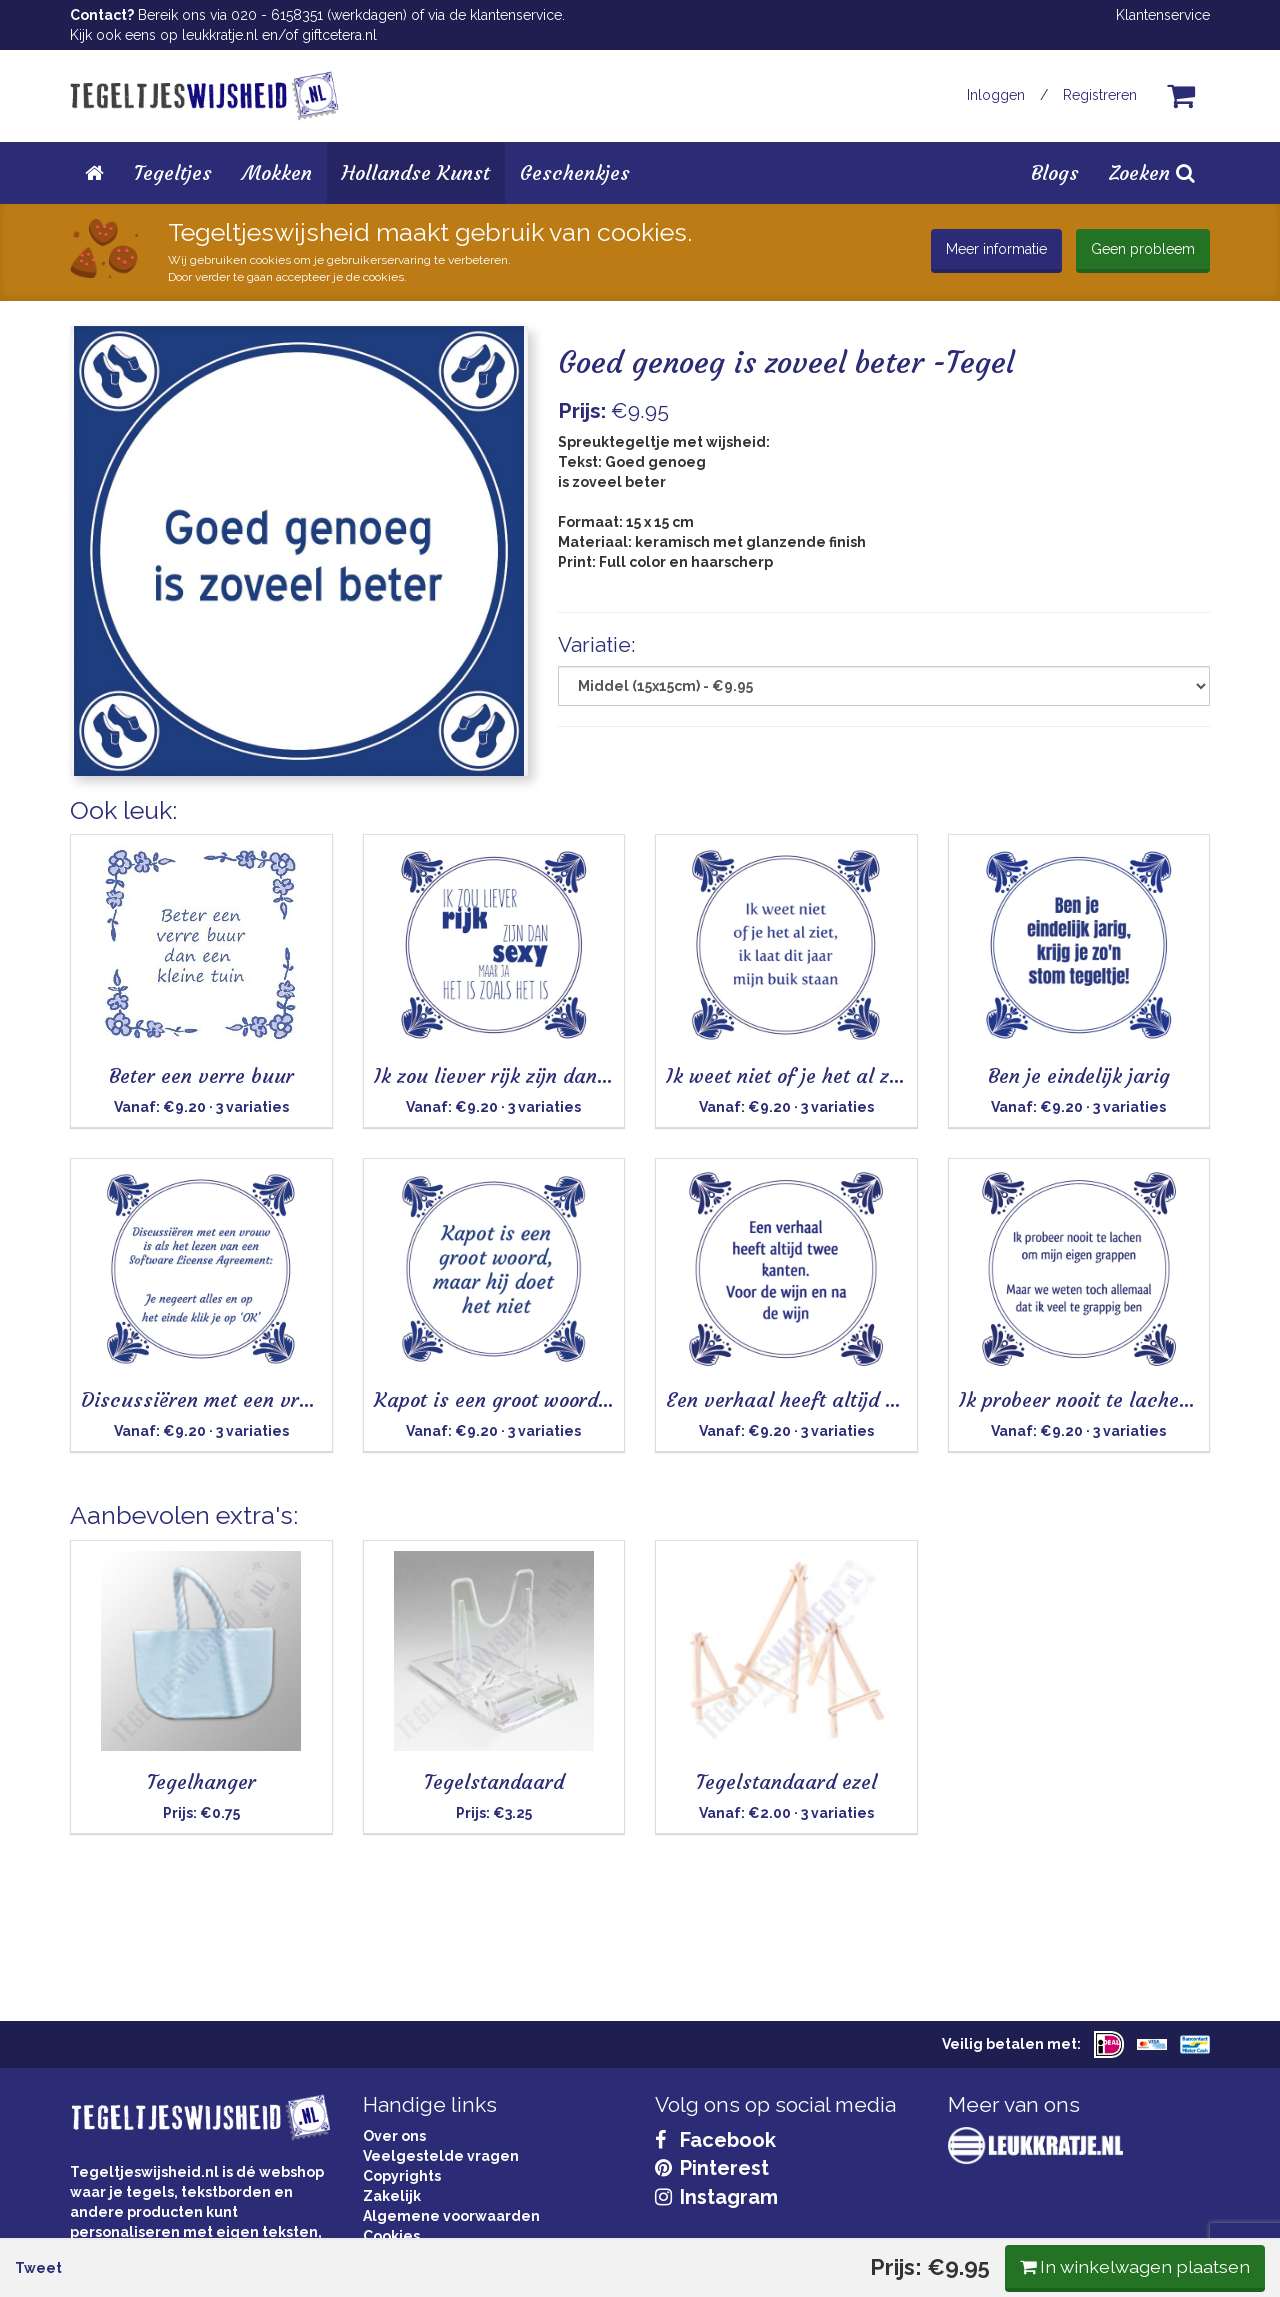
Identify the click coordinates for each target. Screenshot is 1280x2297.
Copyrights (402, 2176)
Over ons (394, 2136)
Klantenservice (1163, 15)
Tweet (108, 829)
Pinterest (712, 2168)
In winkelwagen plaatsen (1060, 827)
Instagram (716, 2197)
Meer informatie (996, 249)
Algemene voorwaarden (451, 2216)
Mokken (277, 172)
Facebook (715, 2140)
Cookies (391, 2236)
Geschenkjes (575, 172)
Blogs (1055, 172)
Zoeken (1152, 172)
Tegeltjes (173, 172)
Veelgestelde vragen (441, 2156)
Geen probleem (1143, 249)
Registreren (1100, 95)
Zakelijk (392, 2196)
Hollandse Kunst (416, 172)
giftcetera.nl (339, 35)
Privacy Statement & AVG (452, 2256)
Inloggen (996, 95)
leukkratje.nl (220, 35)
